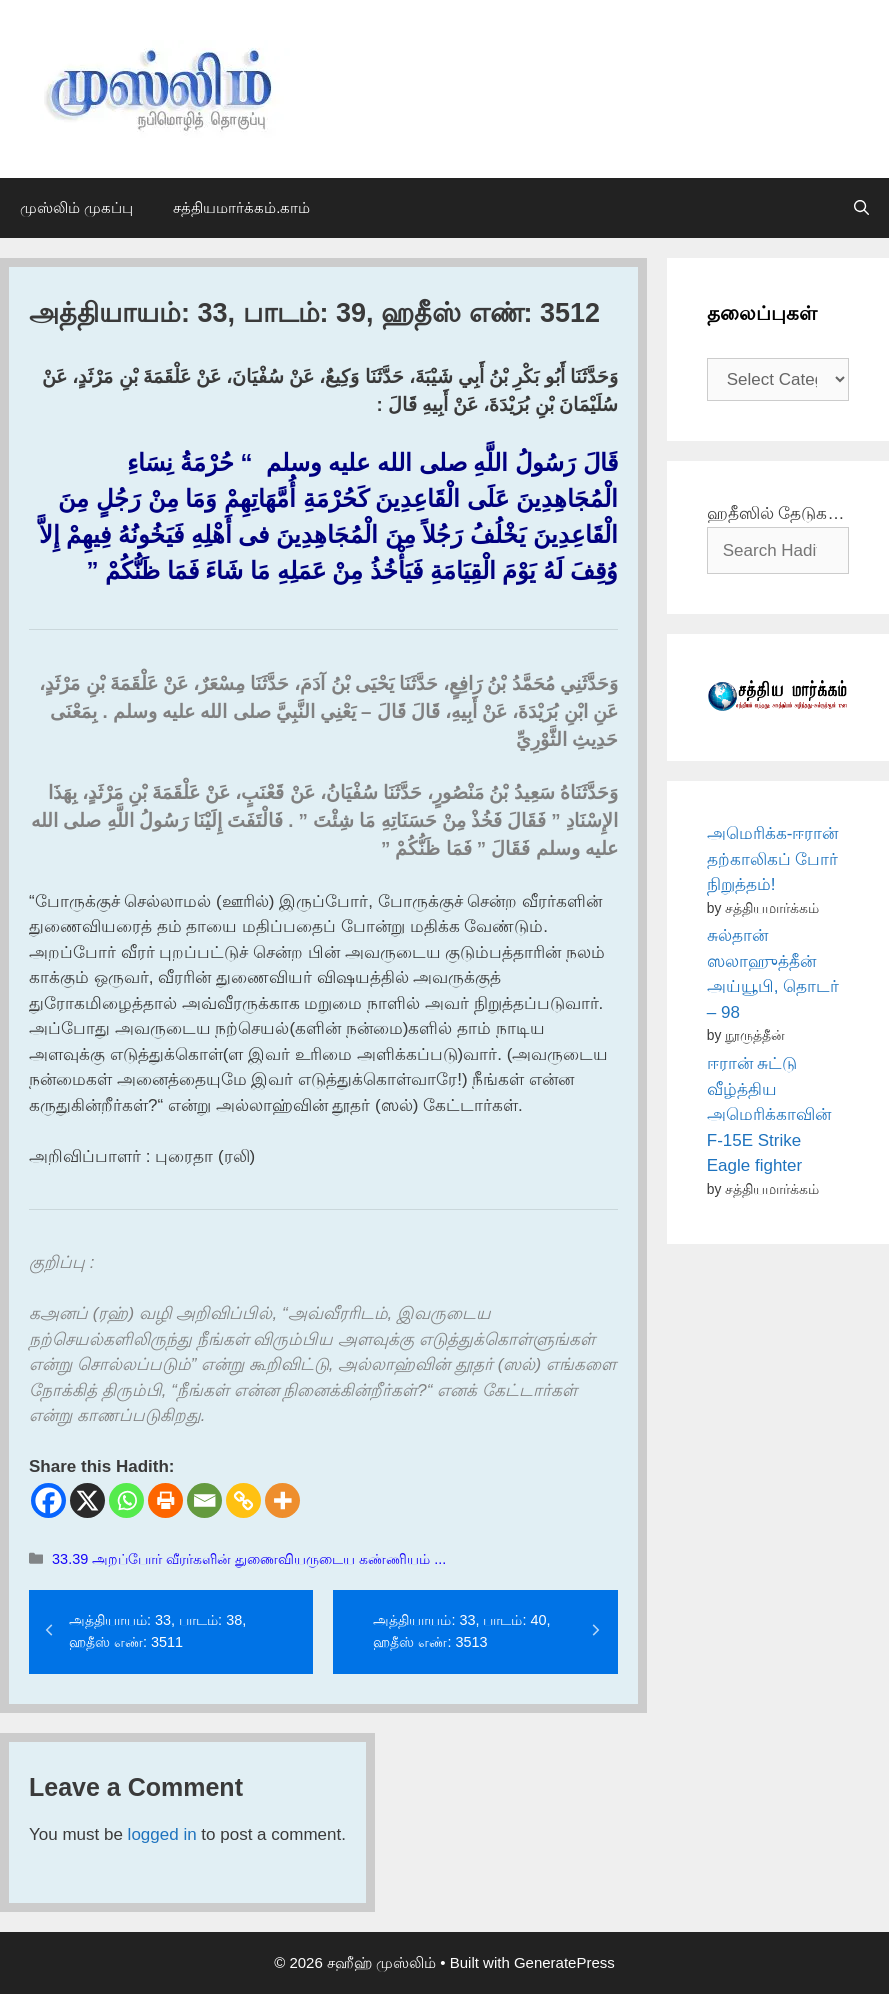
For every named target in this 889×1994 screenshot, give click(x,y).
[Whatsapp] (126, 1500)
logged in (162, 1834)
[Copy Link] (243, 1500)
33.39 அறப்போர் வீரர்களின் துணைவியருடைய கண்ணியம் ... (249, 1559)
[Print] (165, 1500)
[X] (87, 1500)
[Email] (204, 1500)
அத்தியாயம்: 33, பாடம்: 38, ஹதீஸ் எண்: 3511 (157, 1631)
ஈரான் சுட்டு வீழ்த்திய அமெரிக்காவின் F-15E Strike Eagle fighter (769, 1114)
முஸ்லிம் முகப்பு (76, 207)
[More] (282, 1500)
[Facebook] (48, 1500)
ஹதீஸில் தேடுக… (776, 513)
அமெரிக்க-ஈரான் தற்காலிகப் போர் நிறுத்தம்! (773, 859)
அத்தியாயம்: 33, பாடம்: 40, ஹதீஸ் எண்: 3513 (461, 1631)
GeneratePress (564, 1962)
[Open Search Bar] (861, 208)
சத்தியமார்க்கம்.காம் (241, 207)
